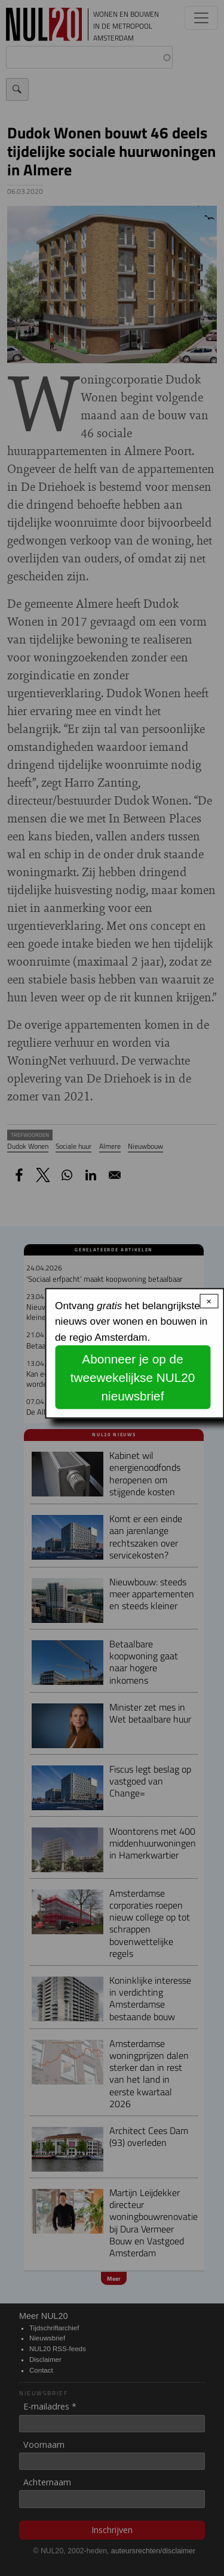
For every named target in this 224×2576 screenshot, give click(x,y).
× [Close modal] (209, 1301)
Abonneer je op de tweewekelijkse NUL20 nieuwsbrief (132, 1377)
